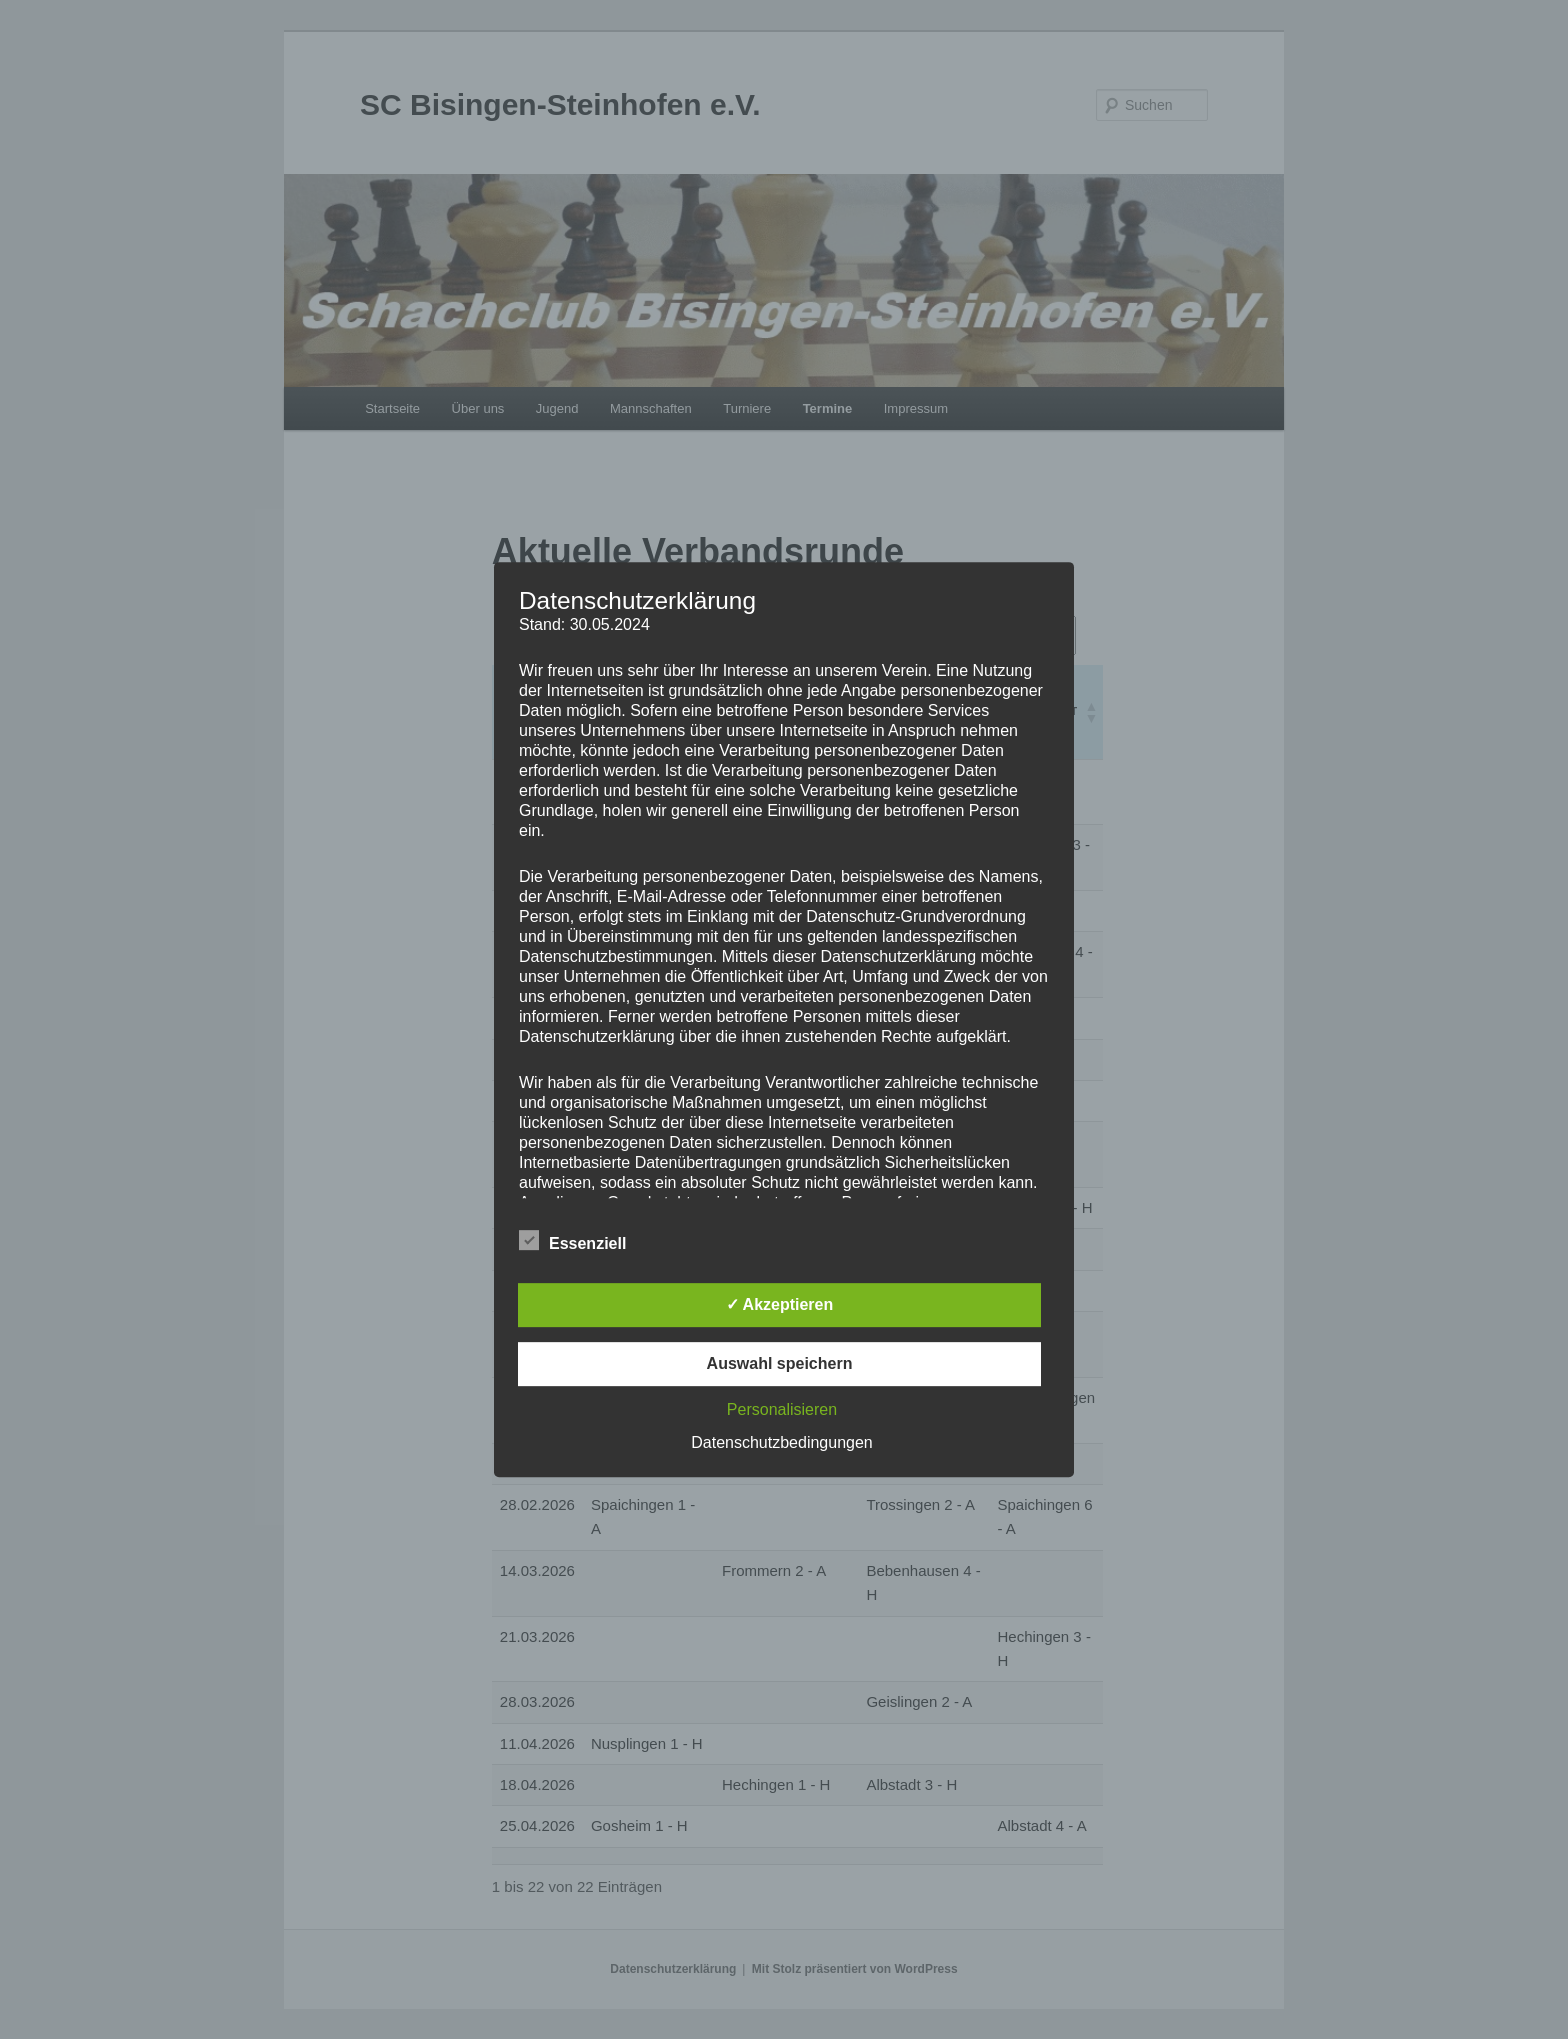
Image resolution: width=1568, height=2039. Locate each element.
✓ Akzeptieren (780, 1304)
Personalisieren (782, 1409)
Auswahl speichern (780, 1363)
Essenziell (572, 1241)
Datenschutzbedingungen (781, 1442)
